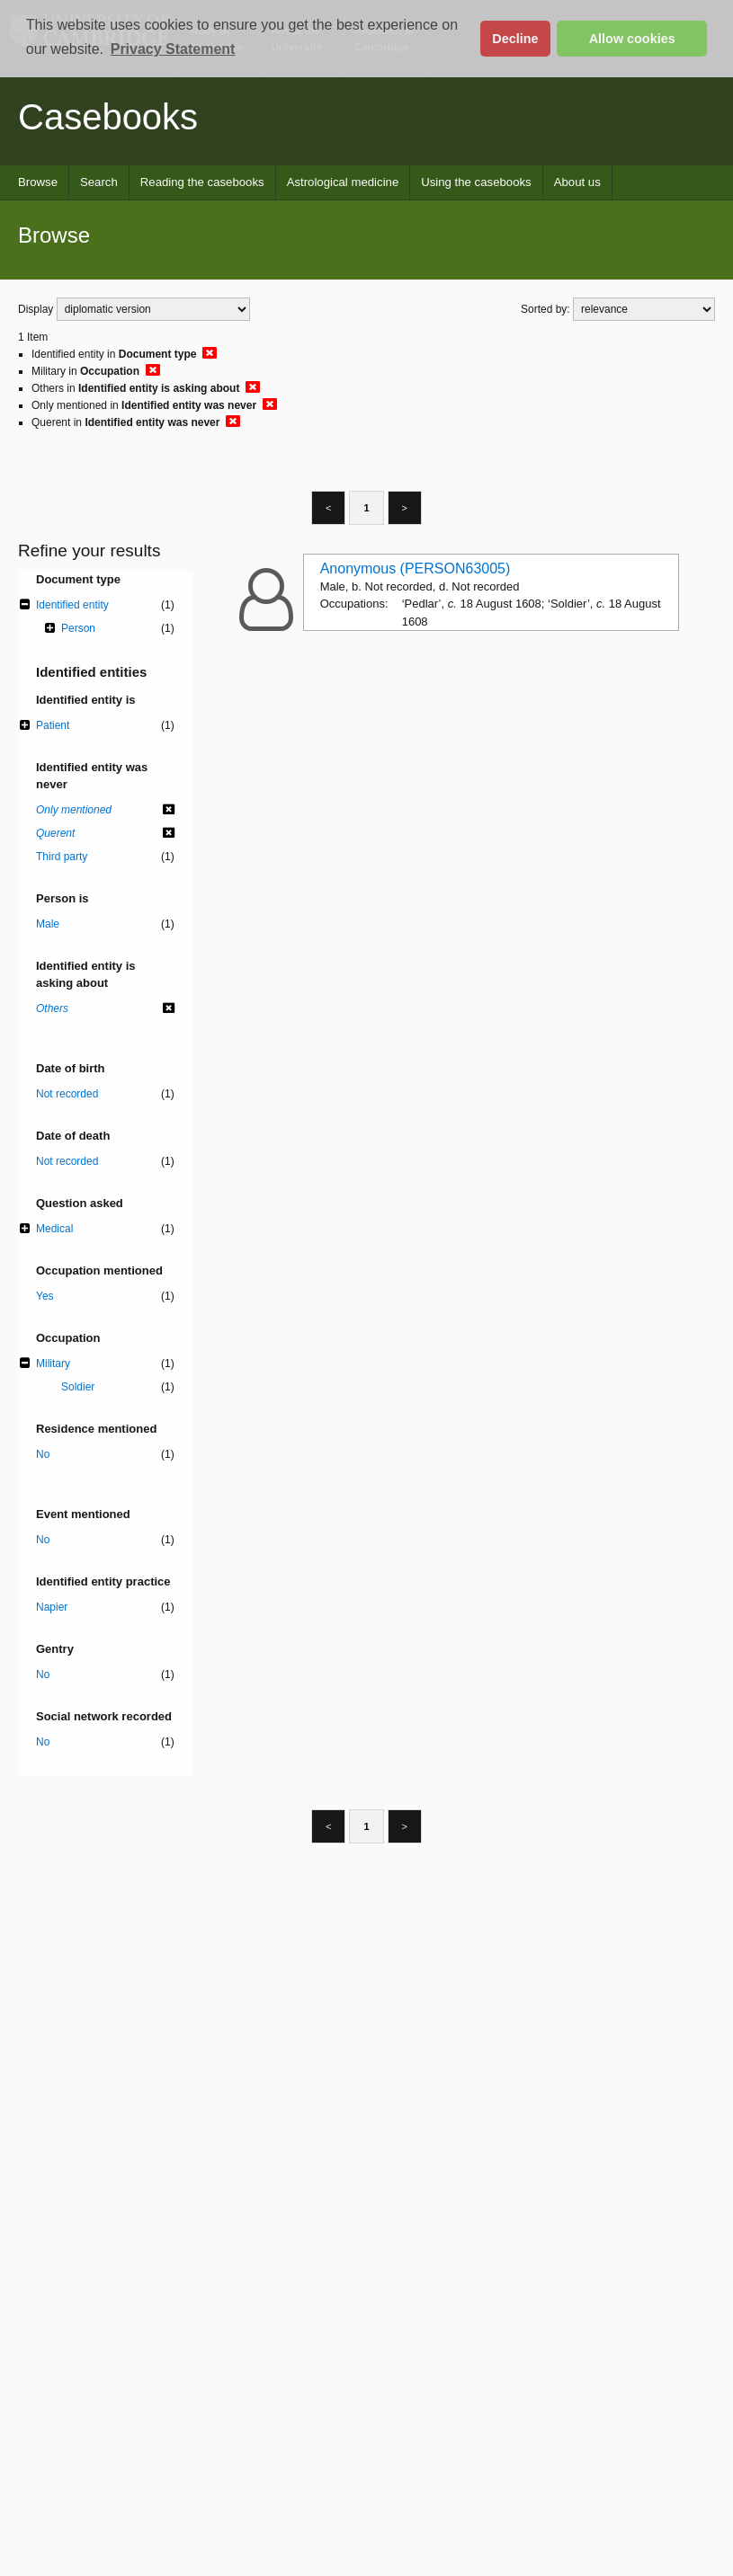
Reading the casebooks (202, 182)
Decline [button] (515, 38)
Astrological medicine (343, 182)
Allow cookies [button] (632, 38)
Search (99, 182)
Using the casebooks (476, 182)
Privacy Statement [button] (173, 49)
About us (577, 182)
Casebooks (108, 117)
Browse (38, 182)
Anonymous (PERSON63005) (415, 568)
